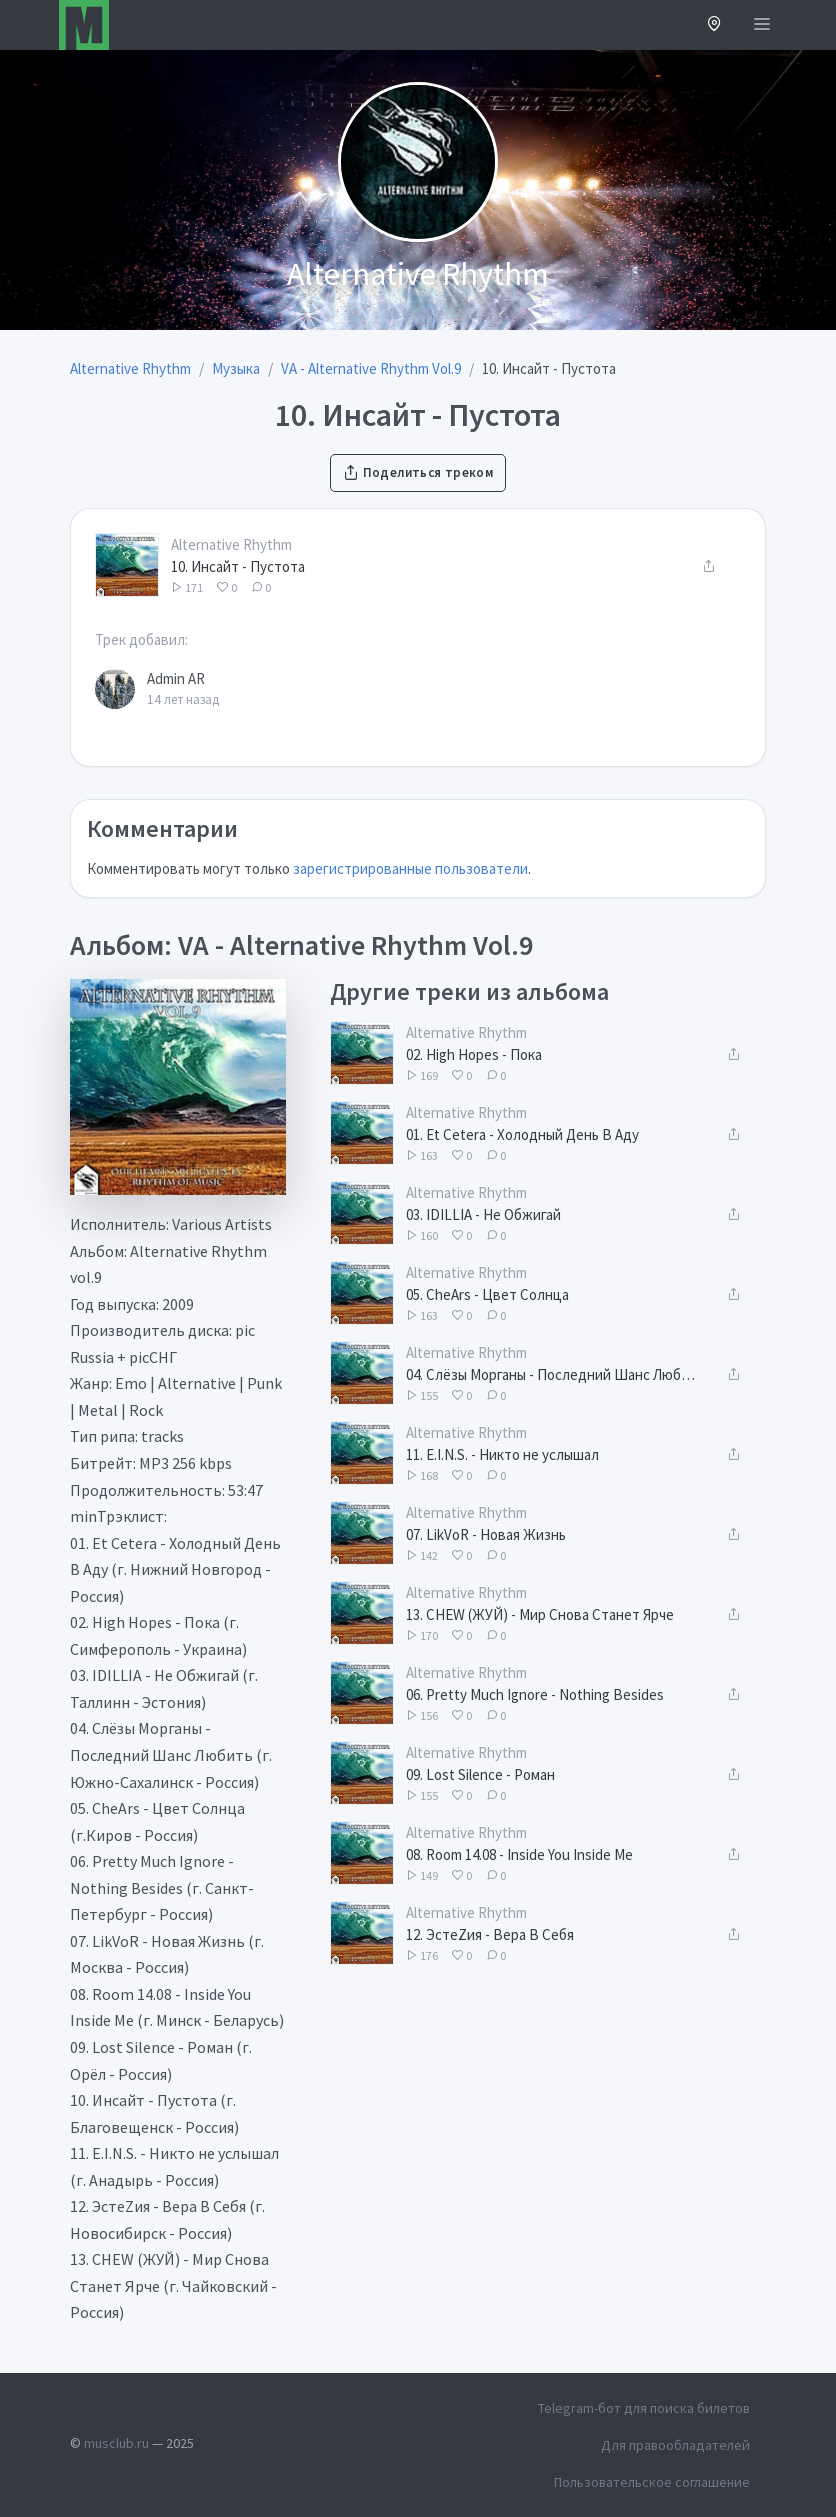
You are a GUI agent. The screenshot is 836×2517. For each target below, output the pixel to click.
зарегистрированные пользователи (410, 868)
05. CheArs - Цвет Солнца (487, 1294)
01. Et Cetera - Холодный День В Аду (522, 1134)
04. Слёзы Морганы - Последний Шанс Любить (554, 1374)
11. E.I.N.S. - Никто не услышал (502, 1454)
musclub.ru (116, 2443)
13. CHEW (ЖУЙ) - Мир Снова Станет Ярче (540, 1614)
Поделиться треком (418, 472)
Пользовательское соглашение (652, 2482)
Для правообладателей (675, 2445)
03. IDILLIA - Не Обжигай (483, 1214)
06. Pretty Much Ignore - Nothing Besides (535, 1694)
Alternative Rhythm (231, 544)
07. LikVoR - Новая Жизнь (486, 1534)
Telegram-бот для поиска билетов (644, 2408)
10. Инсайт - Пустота (238, 566)
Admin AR (176, 678)
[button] (714, 25)
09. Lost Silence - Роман (480, 1774)
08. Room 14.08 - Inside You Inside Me (519, 1854)
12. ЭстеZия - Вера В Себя (490, 1934)
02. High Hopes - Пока (474, 1054)
